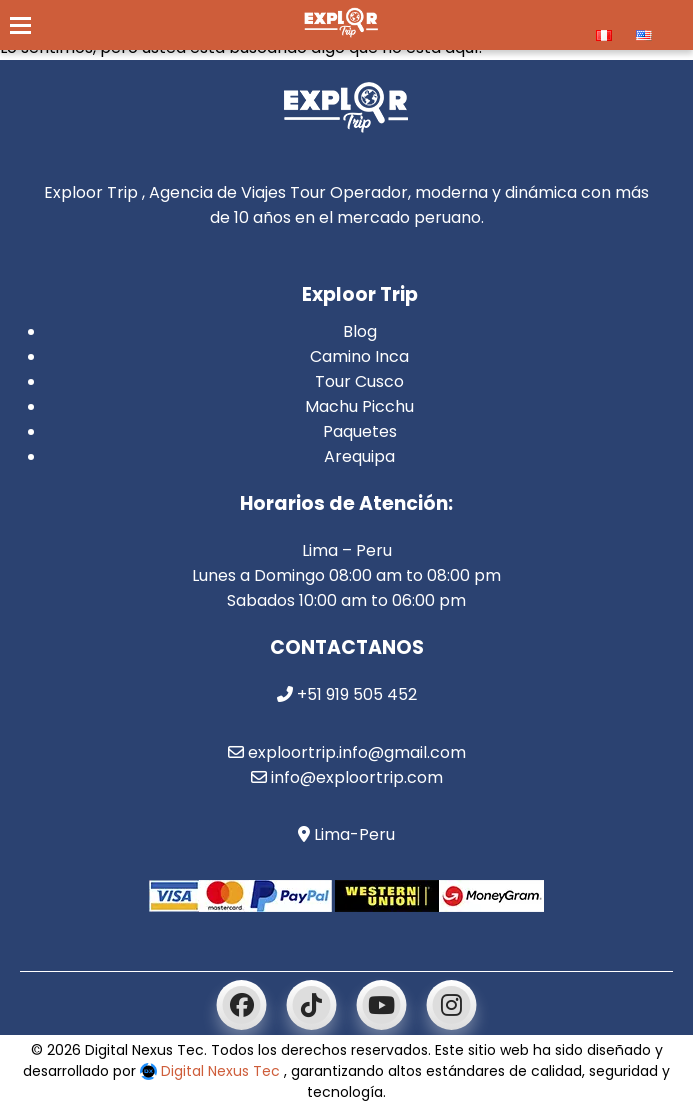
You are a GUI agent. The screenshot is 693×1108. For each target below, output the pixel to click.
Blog (360, 331)
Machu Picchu (359, 406)
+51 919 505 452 (347, 694)
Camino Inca (359, 356)
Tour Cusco (359, 381)
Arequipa (359, 456)
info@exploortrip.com (347, 777)
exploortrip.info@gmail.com (347, 752)
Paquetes (360, 431)
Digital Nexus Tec (212, 1071)
